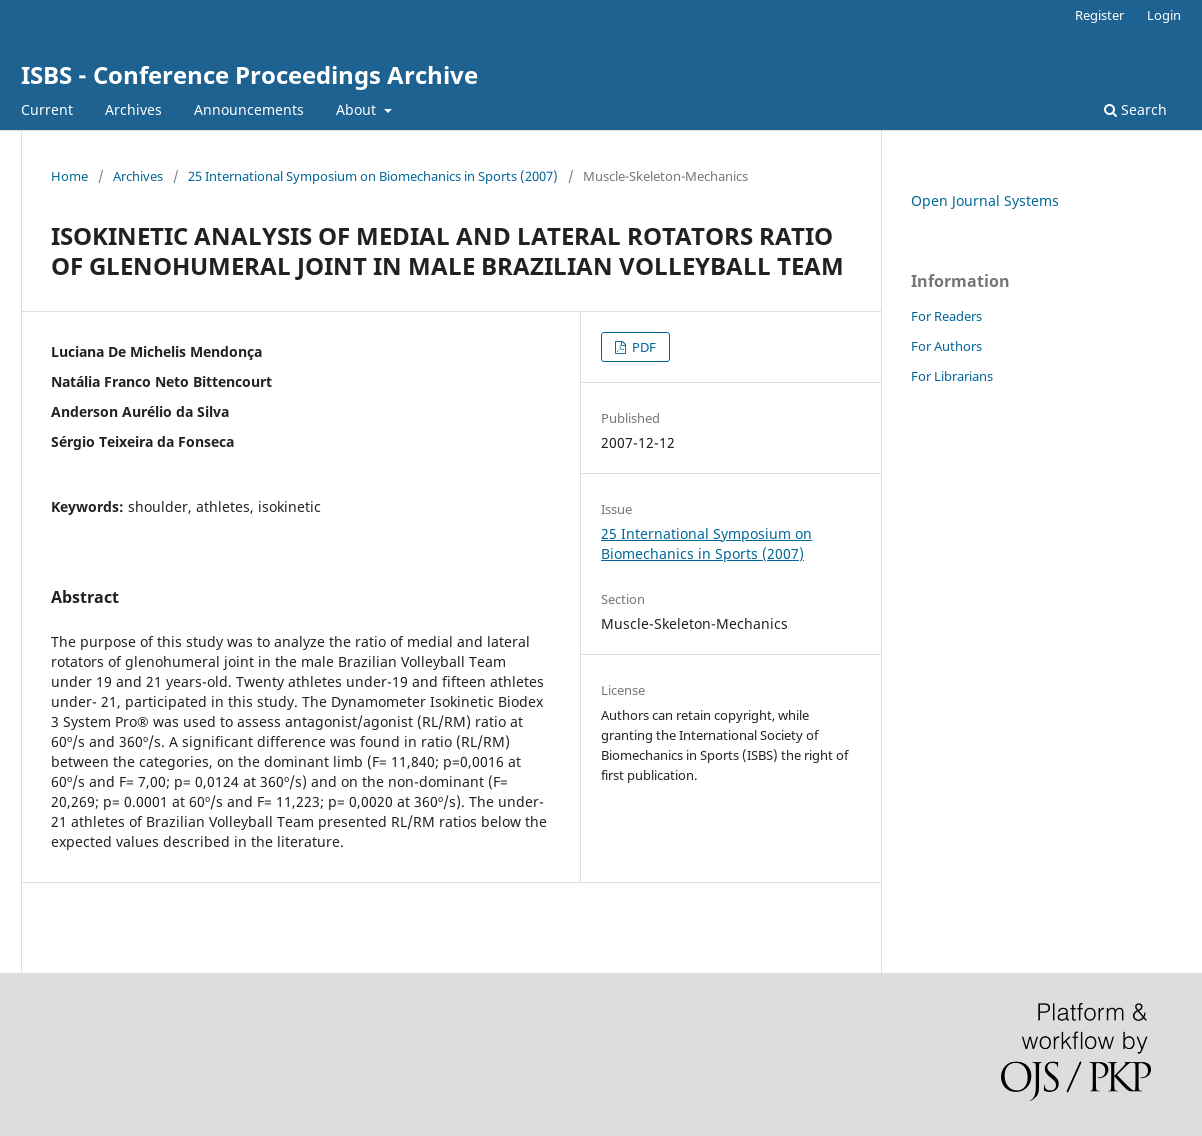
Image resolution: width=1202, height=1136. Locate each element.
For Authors (946, 346)
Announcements (249, 109)
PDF (642, 347)
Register (1099, 15)
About (358, 109)
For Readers (946, 316)
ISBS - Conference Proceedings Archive (249, 74)
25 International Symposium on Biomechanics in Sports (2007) (373, 176)
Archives (133, 109)
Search (1135, 109)
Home (69, 176)
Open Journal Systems (985, 200)
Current (47, 109)
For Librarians (952, 376)
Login (1164, 15)
